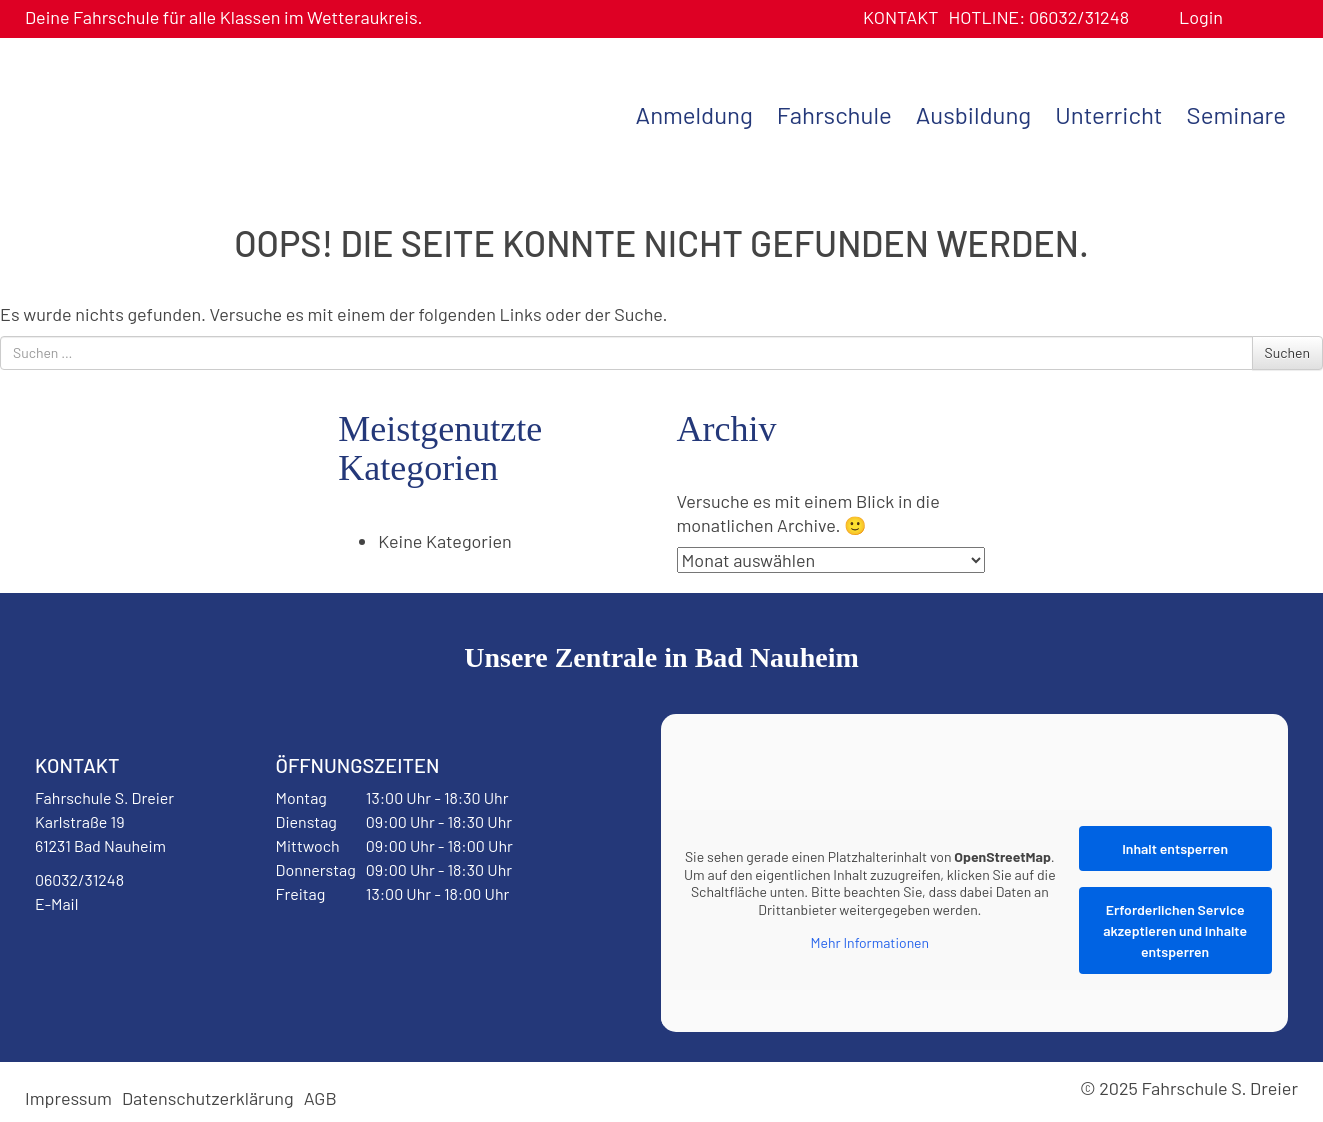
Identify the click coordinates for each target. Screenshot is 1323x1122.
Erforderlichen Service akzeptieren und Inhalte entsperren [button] (1176, 930)
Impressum (68, 1098)
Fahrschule (834, 114)
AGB (320, 1098)
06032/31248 (1038, 17)
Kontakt (901, 17)
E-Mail (56, 903)
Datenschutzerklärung (208, 1098)
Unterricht (1108, 114)
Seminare (1236, 114)
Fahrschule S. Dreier (150, 113)
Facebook (84, 955)
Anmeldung (694, 114)
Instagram (162, 955)
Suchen (1287, 352)
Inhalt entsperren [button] (1176, 848)
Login (1201, 17)
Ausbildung (973, 114)
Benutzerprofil (1245, 17)
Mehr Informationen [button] (870, 942)
